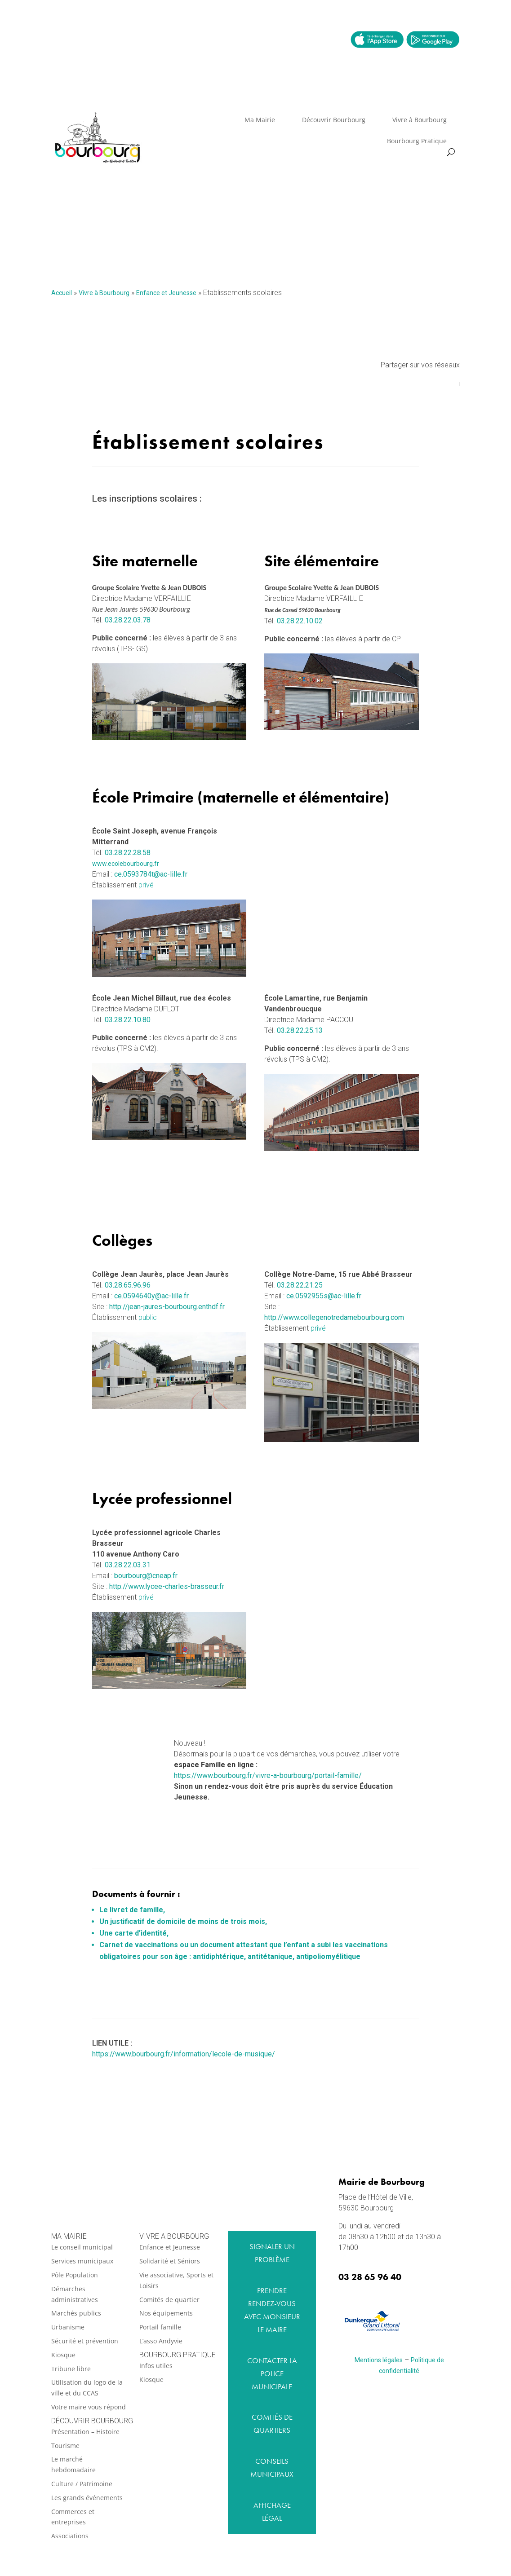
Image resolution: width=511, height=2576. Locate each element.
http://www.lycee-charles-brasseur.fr (166, 1586)
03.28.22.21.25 (300, 1285)
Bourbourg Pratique (417, 141)
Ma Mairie (259, 120)
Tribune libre (71, 2368)
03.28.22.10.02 (300, 621)
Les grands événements (87, 2497)
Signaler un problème (272, 2252)
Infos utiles (156, 2365)
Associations (70, 2536)
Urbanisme (67, 2327)
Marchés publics (76, 2313)
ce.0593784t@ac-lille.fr (150, 874)
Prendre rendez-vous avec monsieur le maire (272, 2309)
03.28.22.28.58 (128, 852)
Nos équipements (166, 2313)
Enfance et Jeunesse (166, 292)
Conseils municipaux (271, 2467)
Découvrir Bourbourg (333, 120)
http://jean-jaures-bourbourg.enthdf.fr (167, 1306)
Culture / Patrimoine (81, 2483)
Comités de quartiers (272, 2423)
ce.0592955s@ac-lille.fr (323, 1296)
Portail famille (160, 2327)
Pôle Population (74, 2275)
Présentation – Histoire (85, 2431)
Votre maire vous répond (88, 2407)
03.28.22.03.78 (128, 620)
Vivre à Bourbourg (419, 120)
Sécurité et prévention (84, 2341)
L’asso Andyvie (160, 2341)
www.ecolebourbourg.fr (125, 863)
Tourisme (65, 2445)
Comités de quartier (169, 2299)
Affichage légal (272, 2511)
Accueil (61, 292)
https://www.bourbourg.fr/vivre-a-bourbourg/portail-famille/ (268, 1775)
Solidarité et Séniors (169, 2261)
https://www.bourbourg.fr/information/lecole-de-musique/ (183, 2054)
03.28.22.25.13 (300, 1030)
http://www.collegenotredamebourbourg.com (334, 1317)
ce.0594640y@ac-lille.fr (151, 1296)
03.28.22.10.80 (128, 1019)
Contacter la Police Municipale (272, 2373)
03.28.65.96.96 (128, 1285)
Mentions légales (379, 2360)
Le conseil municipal (82, 2247)
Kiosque (63, 2355)
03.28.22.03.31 (128, 1565)
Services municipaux (82, 2261)
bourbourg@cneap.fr (146, 1575)
